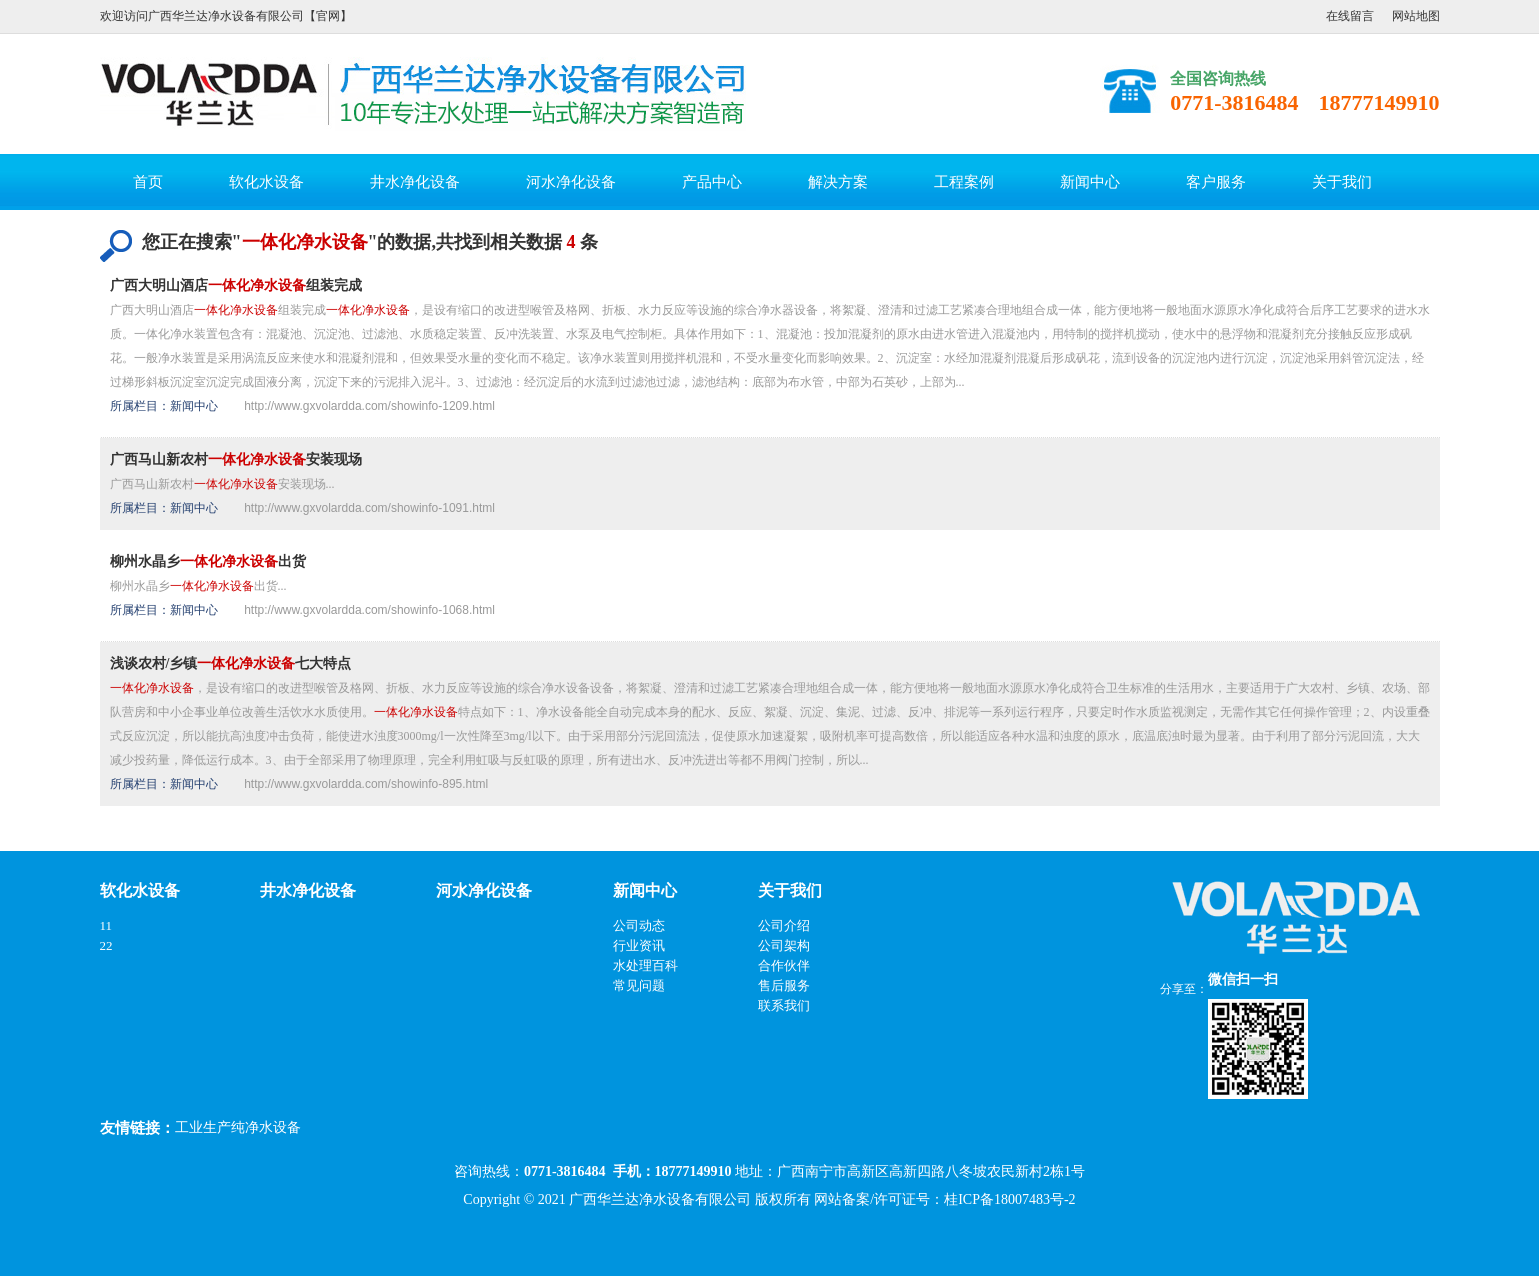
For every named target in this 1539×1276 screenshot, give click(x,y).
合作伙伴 (784, 965)
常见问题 (639, 985)
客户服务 (1216, 182)
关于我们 (1342, 182)
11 (106, 925)
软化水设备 (266, 182)
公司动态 (639, 925)
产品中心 (712, 182)
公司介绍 (784, 925)
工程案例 (964, 182)
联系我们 (784, 1005)
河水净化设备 (571, 182)
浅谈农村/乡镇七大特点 (231, 663)
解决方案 (838, 182)
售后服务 (784, 985)
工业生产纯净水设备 (238, 1127)
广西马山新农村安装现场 (236, 459)
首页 (148, 182)
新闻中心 (1090, 182)
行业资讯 (639, 945)
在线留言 (1350, 16)
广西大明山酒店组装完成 (236, 285)
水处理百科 (645, 965)
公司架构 (784, 945)
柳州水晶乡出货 (208, 561)
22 (106, 945)
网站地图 (1416, 16)
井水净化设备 (415, 182)
